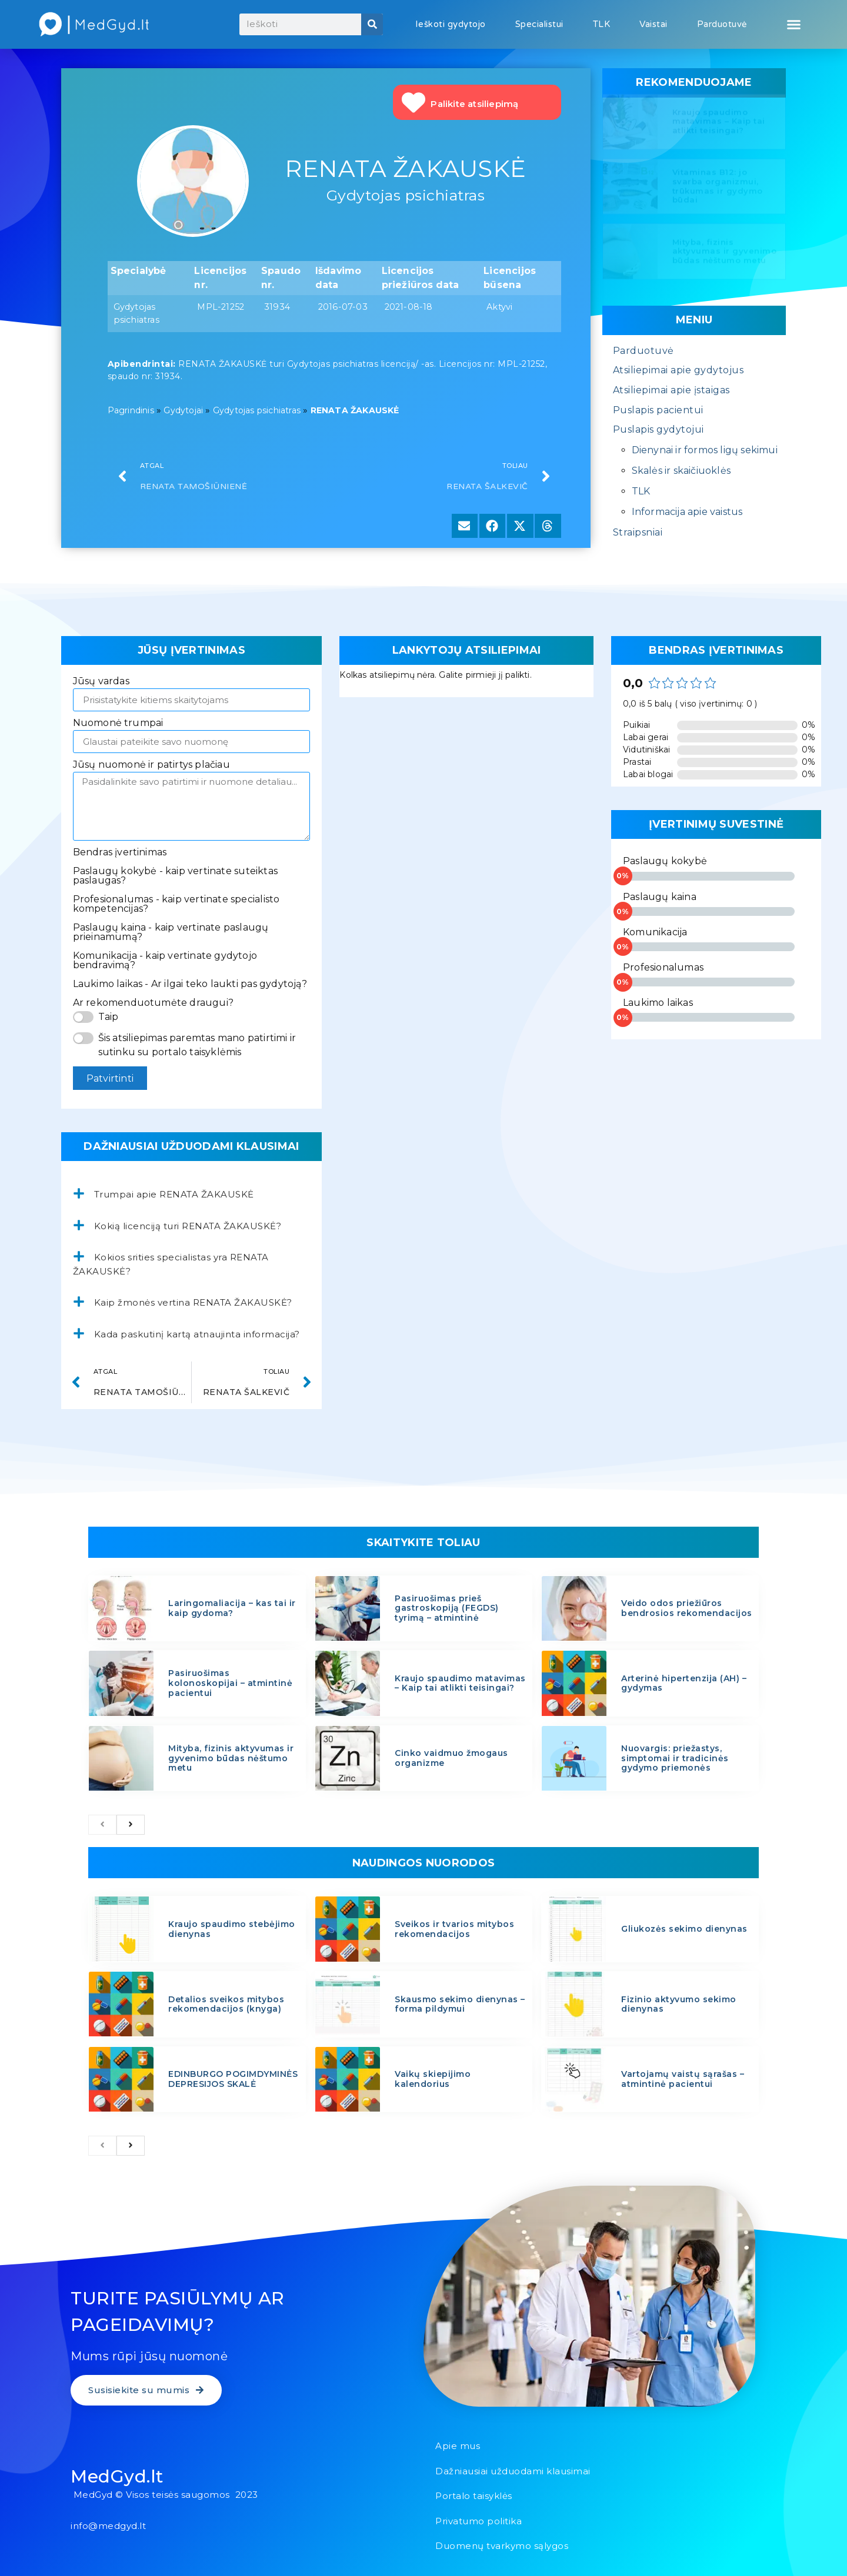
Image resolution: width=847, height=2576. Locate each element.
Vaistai (653, 24)
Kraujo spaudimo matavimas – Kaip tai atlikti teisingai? (718, 124)
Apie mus (457, 2445)
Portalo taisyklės (473, 2495)
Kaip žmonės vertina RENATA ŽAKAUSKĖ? (193, 1302)
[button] (793, 25)
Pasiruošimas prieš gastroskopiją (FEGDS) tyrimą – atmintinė (447, 1608)
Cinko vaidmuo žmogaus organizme (451, 1758)
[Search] (372, 24)
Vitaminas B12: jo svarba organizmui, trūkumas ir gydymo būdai (717, 188)
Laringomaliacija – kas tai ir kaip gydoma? (232, 1608)
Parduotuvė (722, 24)
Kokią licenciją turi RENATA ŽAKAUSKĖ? (188, 1226)
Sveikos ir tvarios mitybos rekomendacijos (454, 1929)
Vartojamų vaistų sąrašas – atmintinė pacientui (682, 2079)
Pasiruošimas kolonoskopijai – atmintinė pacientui (230, 1683)
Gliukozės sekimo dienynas (684, 1928)
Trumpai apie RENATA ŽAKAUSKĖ (174, 1194)
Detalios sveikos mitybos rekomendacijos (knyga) (226, 2004)
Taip (108, 1016)
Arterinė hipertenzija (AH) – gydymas (683, 1683)
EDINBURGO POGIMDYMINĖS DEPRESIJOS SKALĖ (233, 2079)
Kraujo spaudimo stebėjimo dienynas (231, 1929)
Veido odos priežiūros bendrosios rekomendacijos (686, 1608)
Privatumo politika (478, 2521)
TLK (602, 24)
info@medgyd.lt (108, 2525)
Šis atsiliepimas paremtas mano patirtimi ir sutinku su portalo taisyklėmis (197, 1045)
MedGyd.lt (117, 2476)
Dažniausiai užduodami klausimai (513, 2471)
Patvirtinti (110, 1078)
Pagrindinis (131, 410)
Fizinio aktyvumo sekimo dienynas (678, 2004)
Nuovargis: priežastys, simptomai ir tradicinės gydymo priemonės (675, 1758)
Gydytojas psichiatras (257, 410)
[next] (130, 1825)
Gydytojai (183, 410)
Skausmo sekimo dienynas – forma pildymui (460, 2004)
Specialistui (539, 24)
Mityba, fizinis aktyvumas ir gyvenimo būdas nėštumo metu (724, 253)
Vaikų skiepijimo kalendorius (433, 2079)
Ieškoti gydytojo (450, 24)
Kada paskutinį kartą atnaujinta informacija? (197, 1334)
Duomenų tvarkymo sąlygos (501, 2545)
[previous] (102, 1825)
